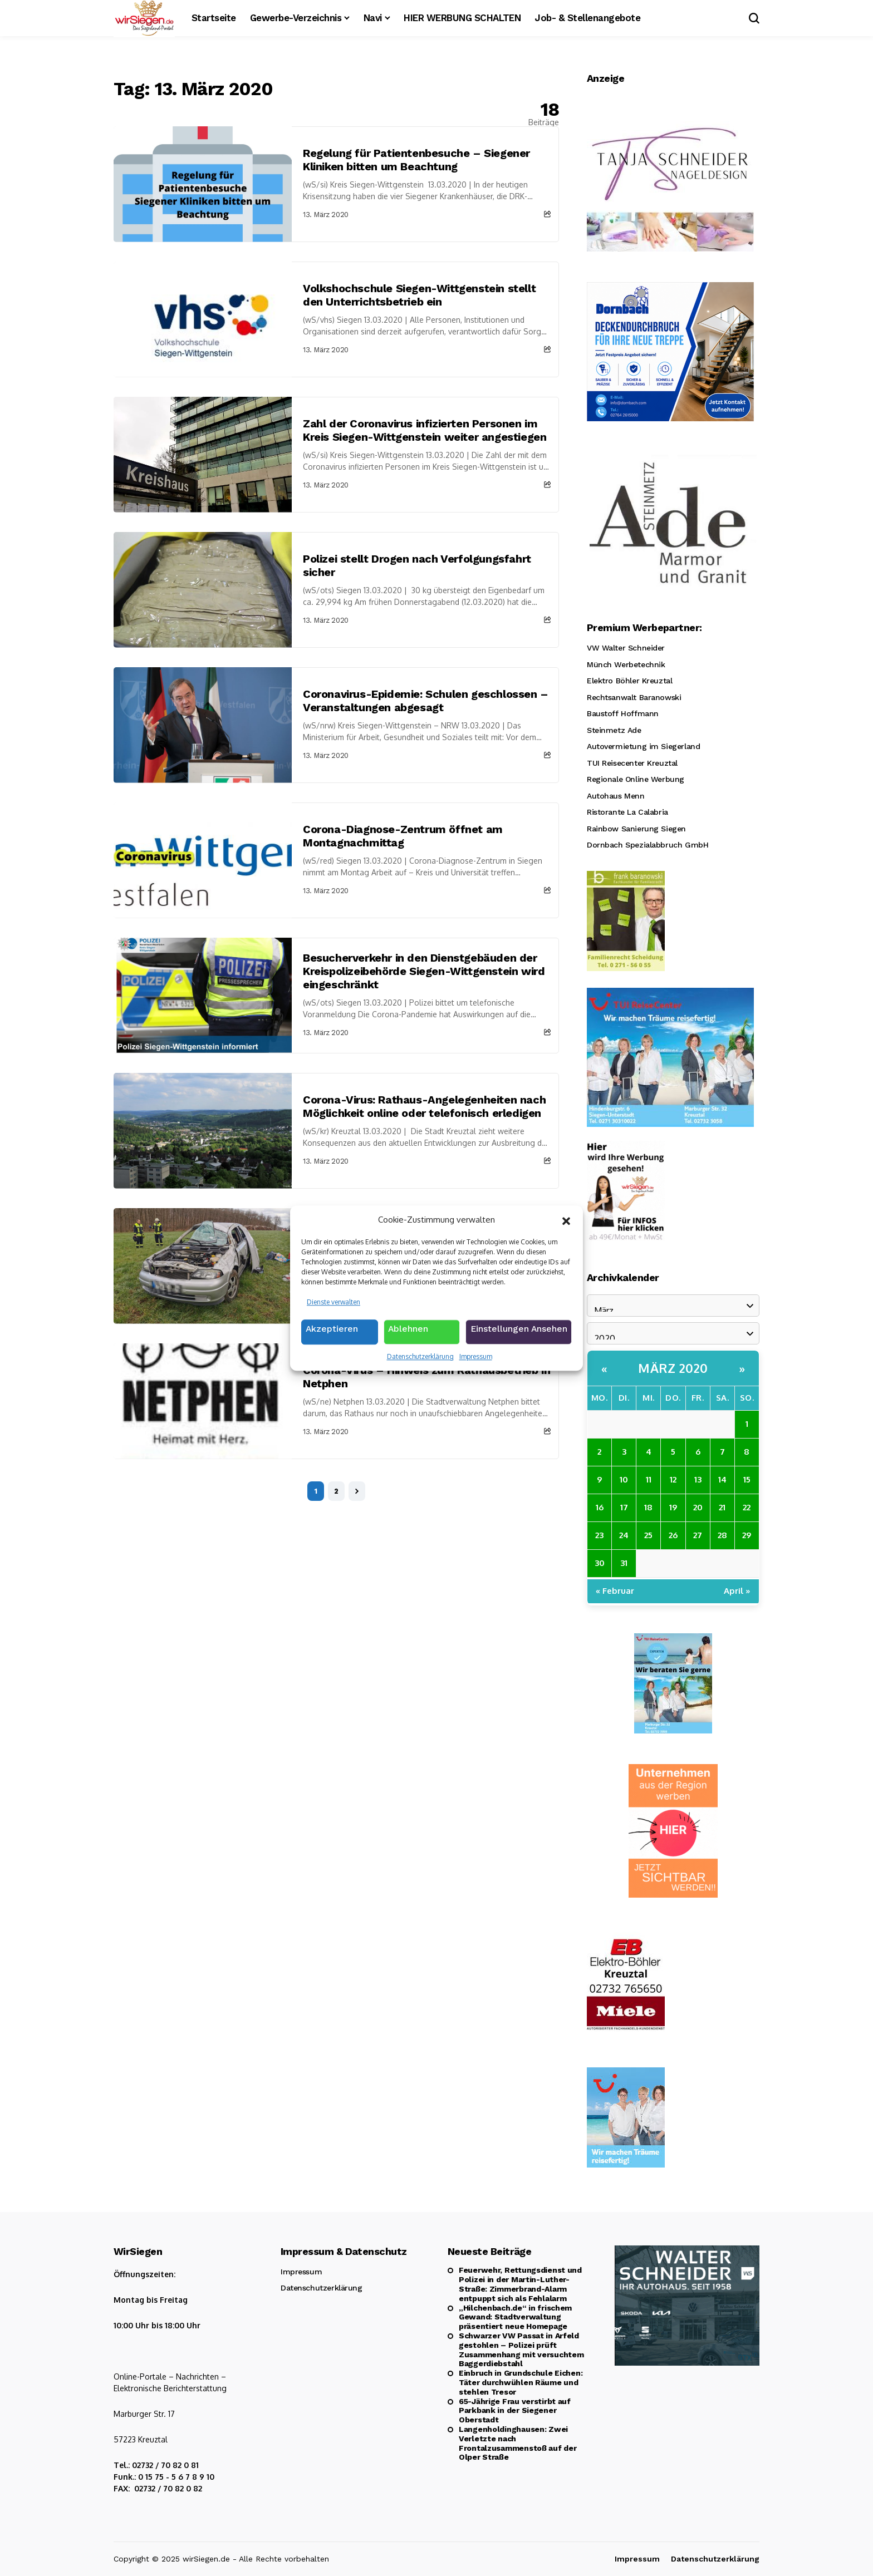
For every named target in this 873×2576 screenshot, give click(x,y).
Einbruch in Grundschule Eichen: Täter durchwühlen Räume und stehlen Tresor (520, 2382)
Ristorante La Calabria (627, 811)
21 (722, 1507)
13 (698, 1479)
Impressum (475, 1358)
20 (698, 1507)
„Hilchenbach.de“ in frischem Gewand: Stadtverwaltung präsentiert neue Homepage (515, 2317)
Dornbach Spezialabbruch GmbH (647, 844)
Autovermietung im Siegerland (643, 746)
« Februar (615, 1590)
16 (600, 1507)
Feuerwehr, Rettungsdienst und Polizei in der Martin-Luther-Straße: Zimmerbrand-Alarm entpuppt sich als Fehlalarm (520, 2283)
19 (673, 1507)
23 (599, 1535)
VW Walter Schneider (626, 647)
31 (623, 1563)
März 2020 (673, 1368)
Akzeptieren (332, 1333)
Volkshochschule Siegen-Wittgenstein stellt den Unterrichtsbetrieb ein (419, 295)
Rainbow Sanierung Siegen (636, 828)
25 (648, 1535)
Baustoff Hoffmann (623, 713)
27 (697, 1535)
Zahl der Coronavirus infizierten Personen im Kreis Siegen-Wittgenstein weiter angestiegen (424, 430)
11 (648, 1479)
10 (624, 1479)
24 (624, 1535)
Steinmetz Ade (614, 730)
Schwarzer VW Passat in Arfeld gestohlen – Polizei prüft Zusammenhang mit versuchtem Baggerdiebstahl (521, 2349)
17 (624, 1507)
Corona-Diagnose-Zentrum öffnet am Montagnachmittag (403, 835)
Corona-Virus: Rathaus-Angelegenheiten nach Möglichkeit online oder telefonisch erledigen (424, 1106)
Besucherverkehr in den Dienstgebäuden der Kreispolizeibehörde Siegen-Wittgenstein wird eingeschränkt (424, 971)
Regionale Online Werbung (635, 779)
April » (737, 1590)
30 (600, 1563)
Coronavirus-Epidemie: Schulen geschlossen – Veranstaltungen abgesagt (425, 700)
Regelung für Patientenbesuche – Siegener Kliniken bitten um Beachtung (416, 159)
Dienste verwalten (333, 1304)
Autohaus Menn (616, 795)
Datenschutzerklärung (420, 1358)
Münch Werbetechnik (626, 664)
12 (673, 1479)
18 (648, 1507)
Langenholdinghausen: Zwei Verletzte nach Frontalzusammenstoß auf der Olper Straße (517, 2443)
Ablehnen (409, 1333)
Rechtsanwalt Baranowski (634, 697)
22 (747, 1507)
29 (746, 1535)
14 (722, 1479)
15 (747, 1479)
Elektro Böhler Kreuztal (629, 680)
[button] (566, 1221)
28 (722, 1535)
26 (673, 1535)
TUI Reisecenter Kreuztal (632, 762)
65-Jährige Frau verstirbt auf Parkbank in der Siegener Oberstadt (515, 2411)
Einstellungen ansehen (519, 1333)
